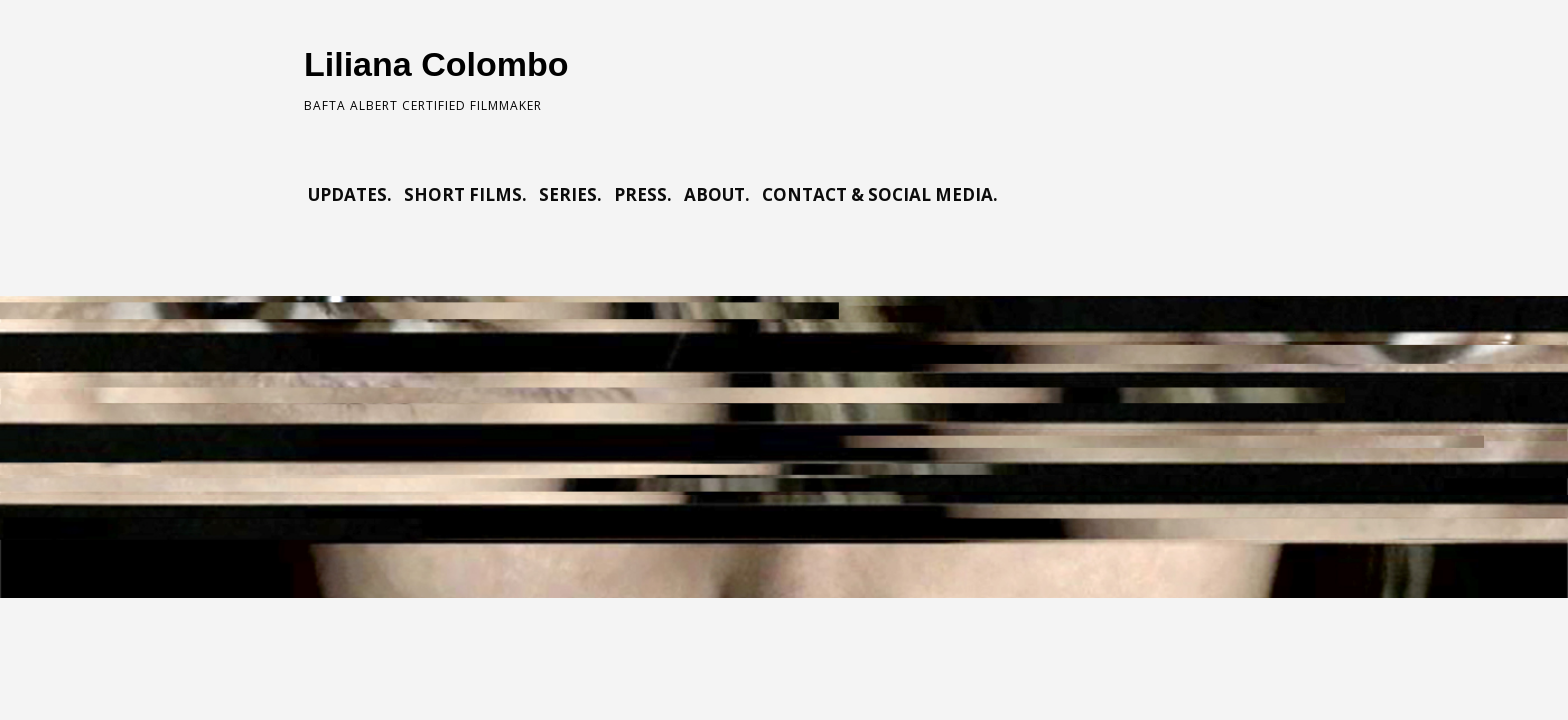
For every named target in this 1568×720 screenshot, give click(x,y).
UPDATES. (350, 194)
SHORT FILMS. (465, 194)
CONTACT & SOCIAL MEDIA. (880, 194)
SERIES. (570, 194)
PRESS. (643, 194)
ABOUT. (717, 194)
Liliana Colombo (436, 64)
